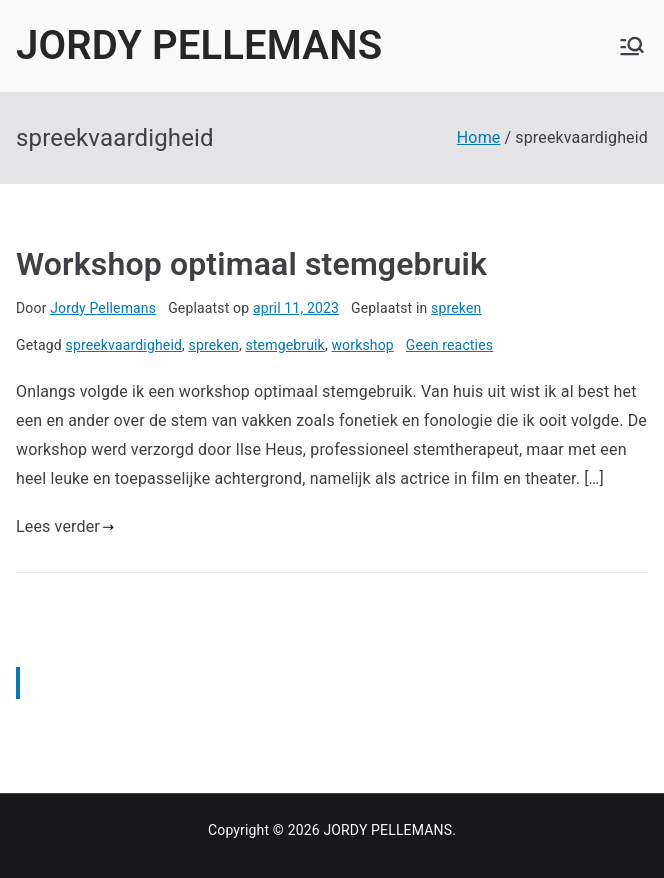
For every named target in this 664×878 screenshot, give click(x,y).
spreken (456, 308)
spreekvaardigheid (124, 345)
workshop (362, 345)
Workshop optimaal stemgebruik (251, 264)
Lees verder (65, 526)
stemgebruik (284, 345)
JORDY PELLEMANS (199, 45)
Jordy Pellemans (103, 308)
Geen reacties (449, 345)
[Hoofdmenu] (632, 46)
